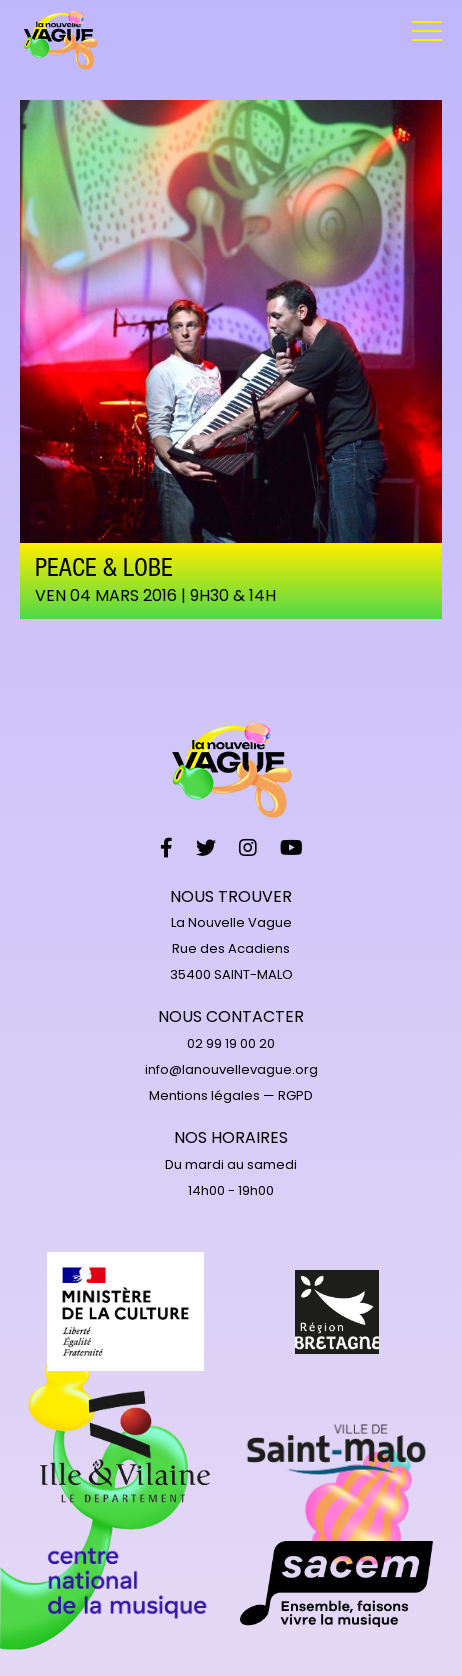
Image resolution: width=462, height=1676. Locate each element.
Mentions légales (204, 1095)
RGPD (295, 1095)
